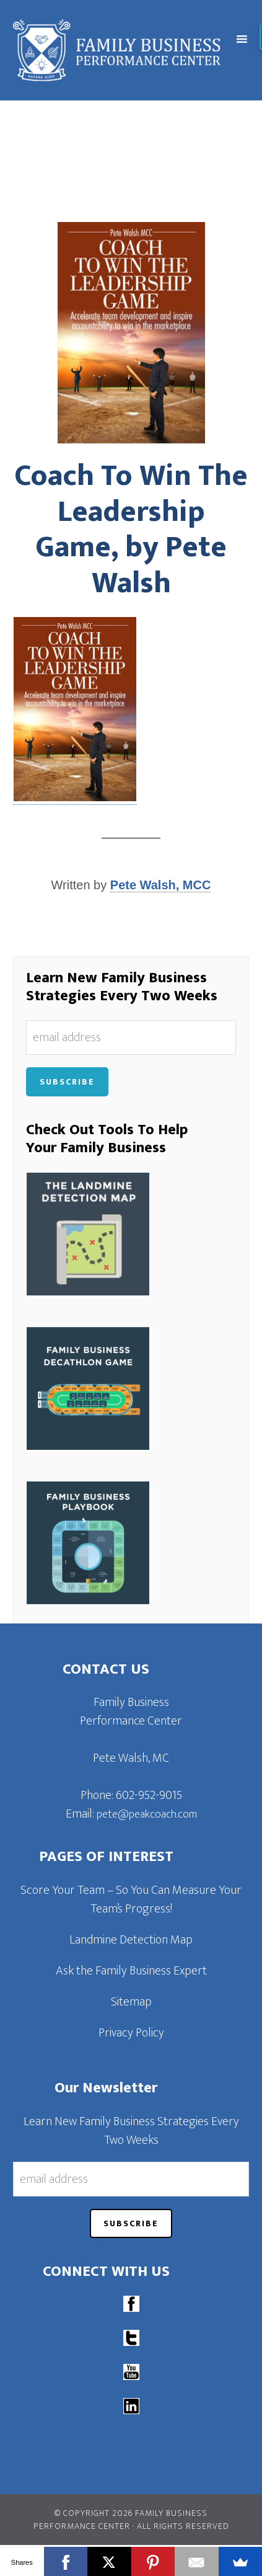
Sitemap (131, 2001)
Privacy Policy (131, 2032)
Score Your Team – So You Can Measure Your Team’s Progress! (131, 1899)
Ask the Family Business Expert (131, 1970)
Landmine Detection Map (131, 1939)
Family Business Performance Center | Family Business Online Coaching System (121, 50)
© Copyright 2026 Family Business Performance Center (120, 2519)
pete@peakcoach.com (147, 1814)
